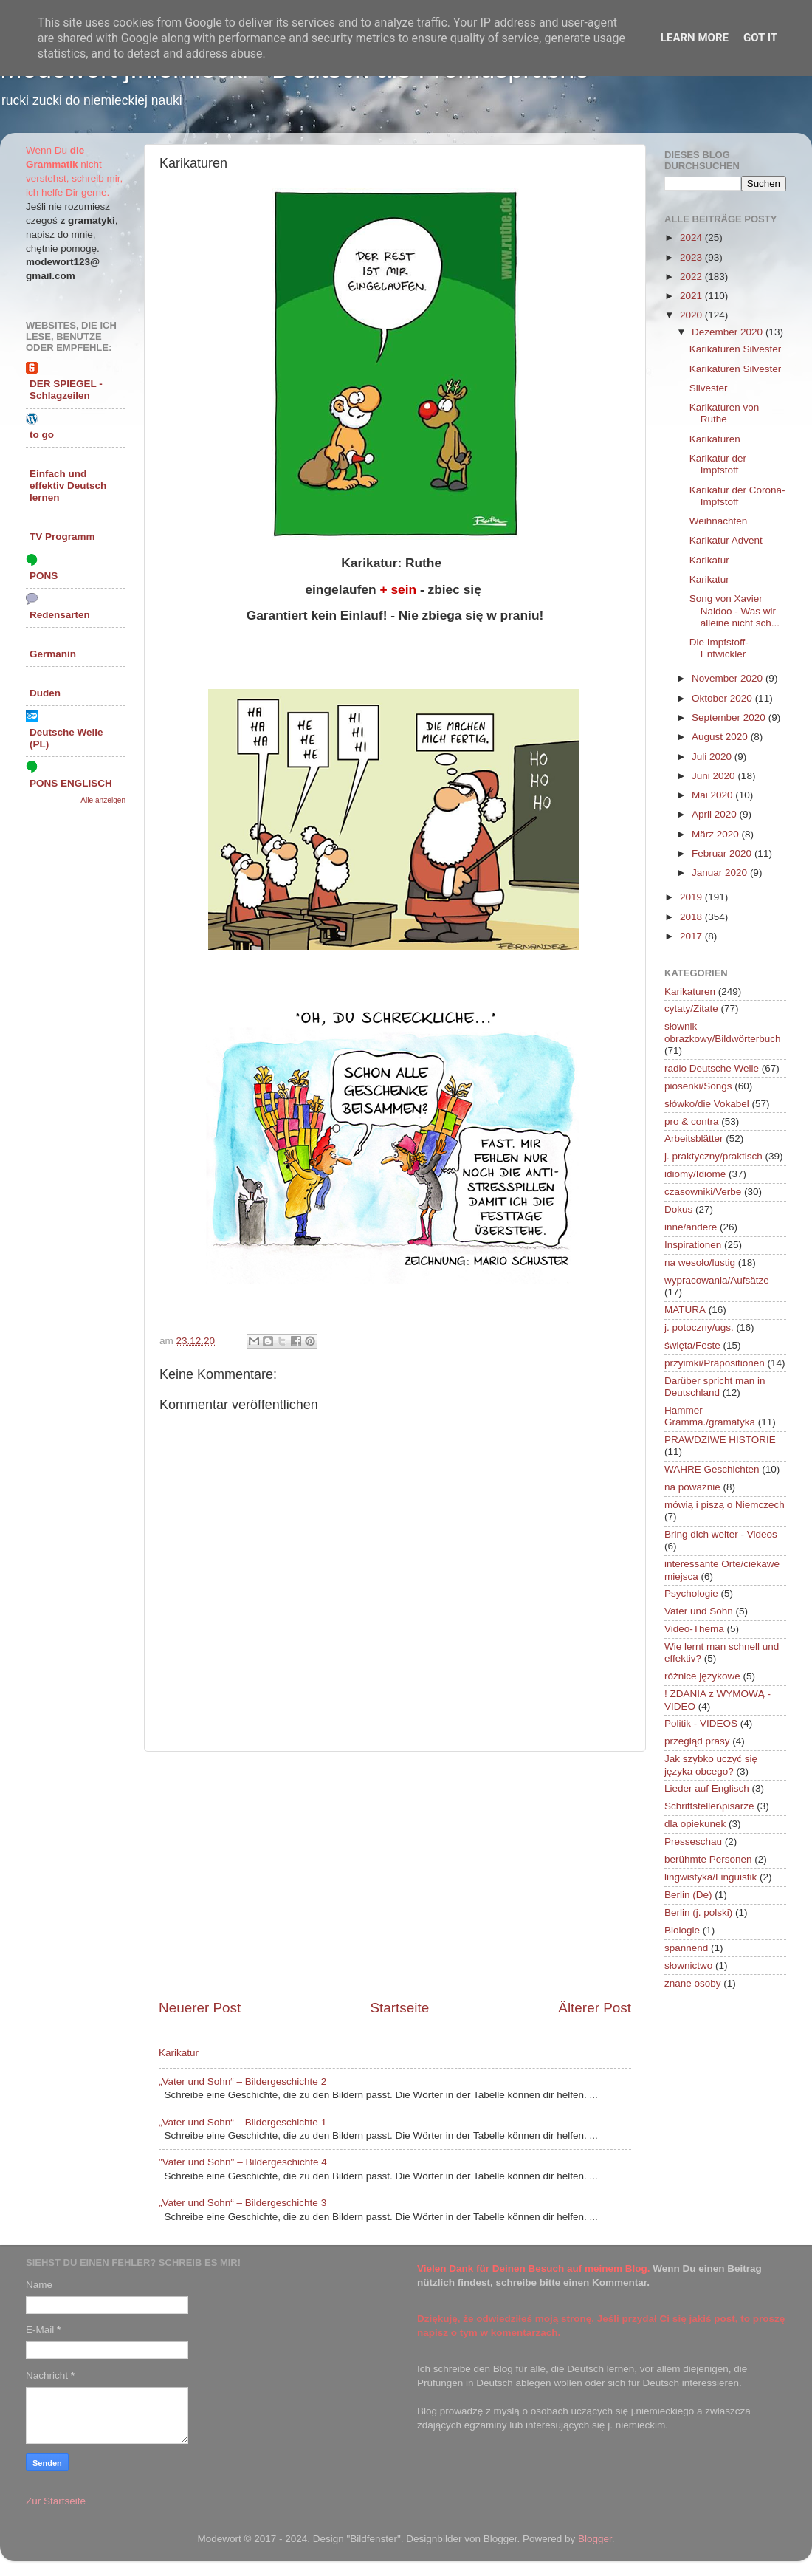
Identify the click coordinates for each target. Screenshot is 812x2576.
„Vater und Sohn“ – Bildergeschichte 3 (242, 2202)
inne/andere (690, 1227)
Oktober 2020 (723, 698)
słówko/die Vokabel (706, 1103)
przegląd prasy (697, 1741)
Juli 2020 (713, 756)
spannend (686, 1947)
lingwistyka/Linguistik (710, 1877)
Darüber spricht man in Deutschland (714, 1386)
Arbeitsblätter (693, 1138)
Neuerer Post (200, 2007)
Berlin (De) (688, 1894)
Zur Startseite (56, 2501)
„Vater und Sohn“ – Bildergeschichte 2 (242, 2081)
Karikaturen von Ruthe (724, 413)
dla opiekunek (695, 1823)
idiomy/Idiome (695, 1173)
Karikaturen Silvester (735, 348)
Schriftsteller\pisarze (709, 1806)
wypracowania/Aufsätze (716, 1280)
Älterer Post (594, 2007)
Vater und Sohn (698, 1611)
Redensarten (60, 614)
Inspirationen (692, 1244)
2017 (692, 936)
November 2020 (728, 678)
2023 (692, 257)
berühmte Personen (708, 1859)
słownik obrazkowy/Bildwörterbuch (722, 1032)
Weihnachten (718, 521)
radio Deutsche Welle (711, 1068)
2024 (692, 237)
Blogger (595, 2538)
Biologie (682, 1930)
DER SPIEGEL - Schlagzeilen (66, 389)
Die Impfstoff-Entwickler (719, 648)
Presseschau (693, 1841)
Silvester (708, 388)
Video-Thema (694, 1628)
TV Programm (62, 536)
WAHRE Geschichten (712, 1469)
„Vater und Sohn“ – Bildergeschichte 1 (242, 2122)
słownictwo (688, 1965)
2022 (692, 276)
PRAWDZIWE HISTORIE (720, 1439)
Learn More (695, 37)
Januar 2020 (721, 872)
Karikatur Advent (726, 540)
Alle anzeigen (102, 800)
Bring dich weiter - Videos (720, 1534)
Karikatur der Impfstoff (717, 464)
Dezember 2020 (728, 332)
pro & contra (691, 1121)
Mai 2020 (713, 795)
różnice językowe (702, 1676)
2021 (692, 295)
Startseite (399, 2007)
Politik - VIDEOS (700, 1723)
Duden (45, 693)
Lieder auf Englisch (706, 1788)
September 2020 (730, 717)
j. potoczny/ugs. (699, 1327)
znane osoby (692, 1983)
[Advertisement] (395, 1875)
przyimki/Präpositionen (714, 1362)
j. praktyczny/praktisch (713, 1156)
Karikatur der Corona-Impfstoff (737, 495)
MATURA (685, 1309)
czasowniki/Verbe (702, 1191)
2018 (692, 916)
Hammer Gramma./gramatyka (709, 1416)
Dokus (678, 1209)
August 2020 (721, 736)
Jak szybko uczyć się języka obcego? (710, 1764)
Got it (760, 37)
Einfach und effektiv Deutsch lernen (68, 485)
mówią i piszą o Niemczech (724, 1504)
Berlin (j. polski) (698, 1912)
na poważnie (692, 1487)
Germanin (53, 654)
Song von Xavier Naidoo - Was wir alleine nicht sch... (734, 610)
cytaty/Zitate (691, 1008)
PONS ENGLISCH (71, 783)
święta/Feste (692, 1345)
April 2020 (716, 814)
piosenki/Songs (698, 1086)
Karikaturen (714, 439)
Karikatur (179, 2052)
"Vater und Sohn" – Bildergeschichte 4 (243, 2162)
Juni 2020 (714, 775)
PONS (44, 575)
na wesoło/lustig (699, 1262)
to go (42, 434)
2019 (692, 896)
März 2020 (717, 834)
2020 (692, 315)
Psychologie (691, 1593)
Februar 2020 (723, 853)
